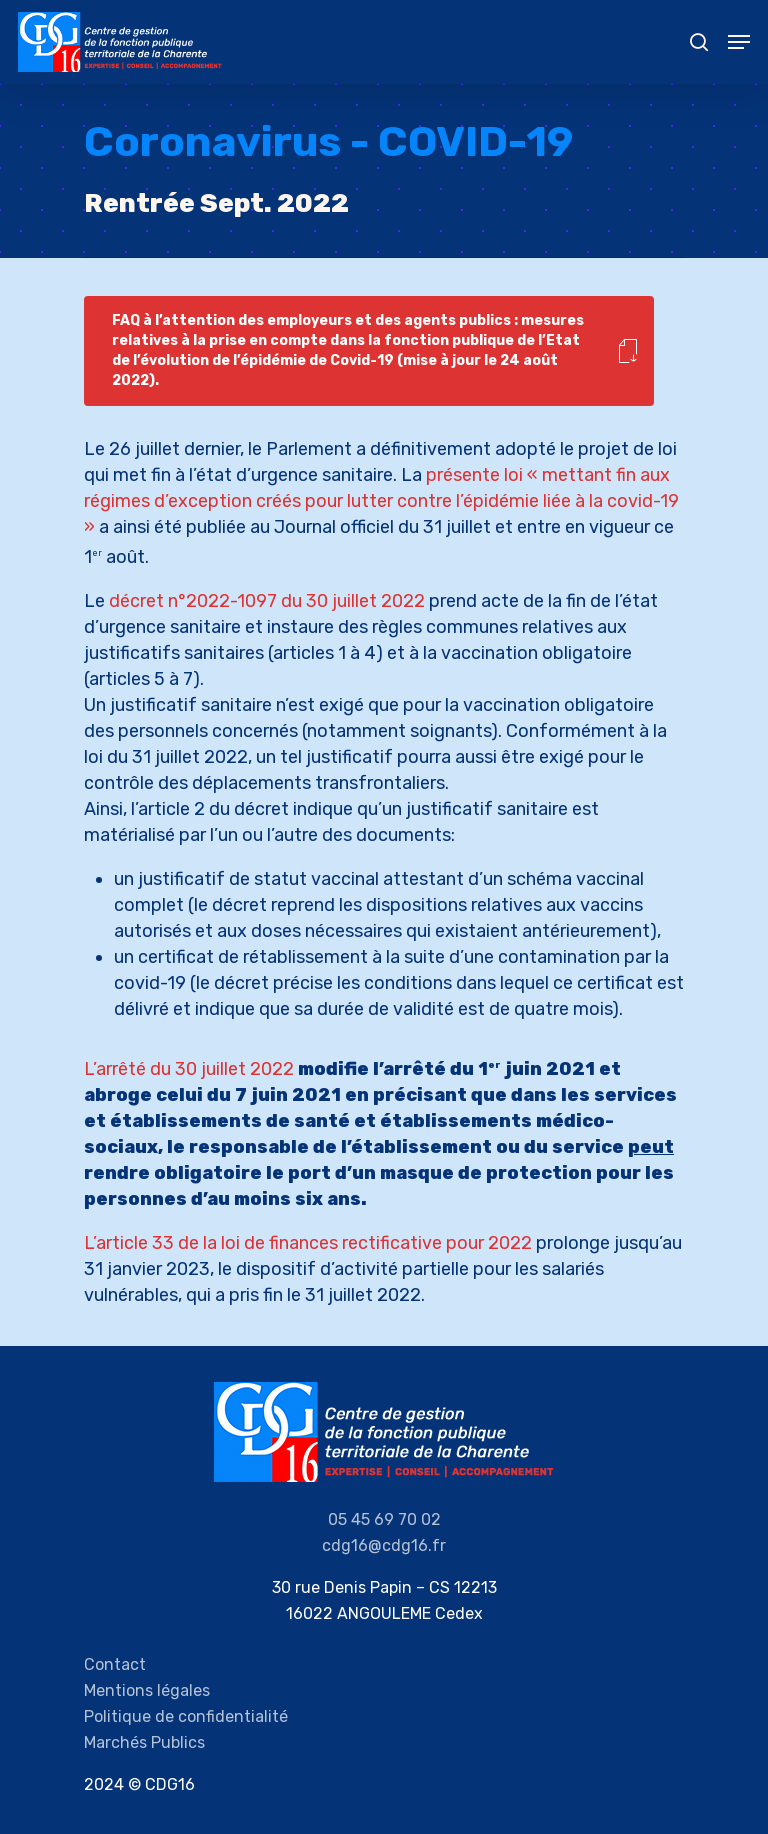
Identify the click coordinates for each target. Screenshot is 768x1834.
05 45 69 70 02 (384, 1519)
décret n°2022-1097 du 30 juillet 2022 (267, 601)
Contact (115, 1664)
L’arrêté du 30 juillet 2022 (189, 1069)
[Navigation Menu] (739, 42)
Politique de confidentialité (186, 1716)
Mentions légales (147, 1690)
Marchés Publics (144, 1742)
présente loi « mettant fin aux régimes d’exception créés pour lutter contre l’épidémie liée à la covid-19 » (381, 501)
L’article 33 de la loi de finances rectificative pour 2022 (308, 1243)
